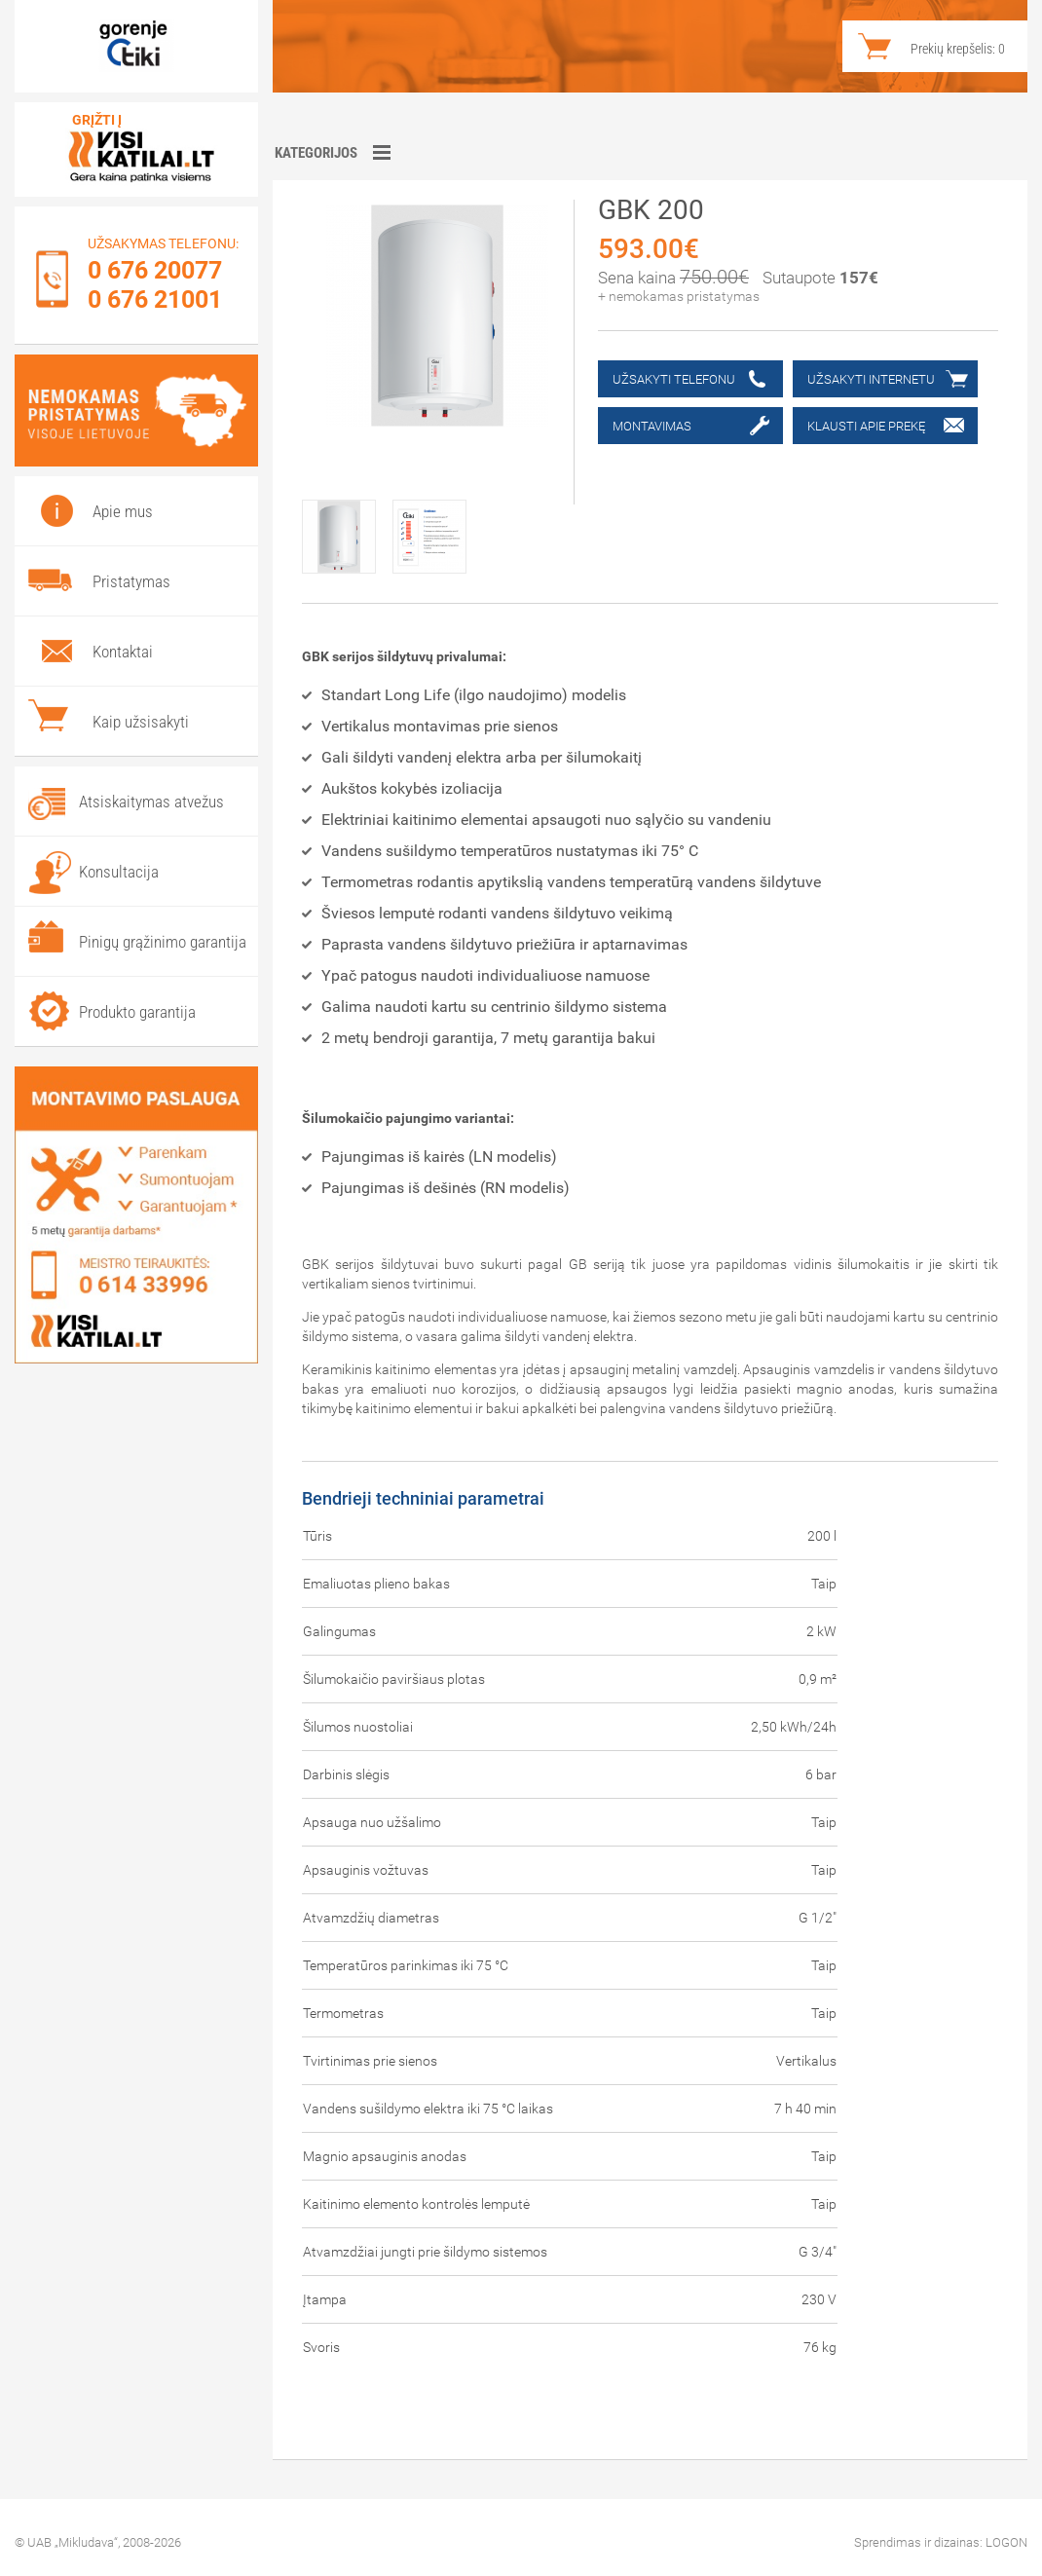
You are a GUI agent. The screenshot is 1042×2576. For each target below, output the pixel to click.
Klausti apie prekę (866, 426)
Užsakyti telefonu (674, 379)
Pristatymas (131, 581)
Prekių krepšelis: (958, 48)
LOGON (1006, 2542)
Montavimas (652, 426)
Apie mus (123, 511)
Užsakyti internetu (871, 379)
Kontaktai (123, 651)
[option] (347, 529)
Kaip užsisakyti (141, 721)
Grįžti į (97, 120)
